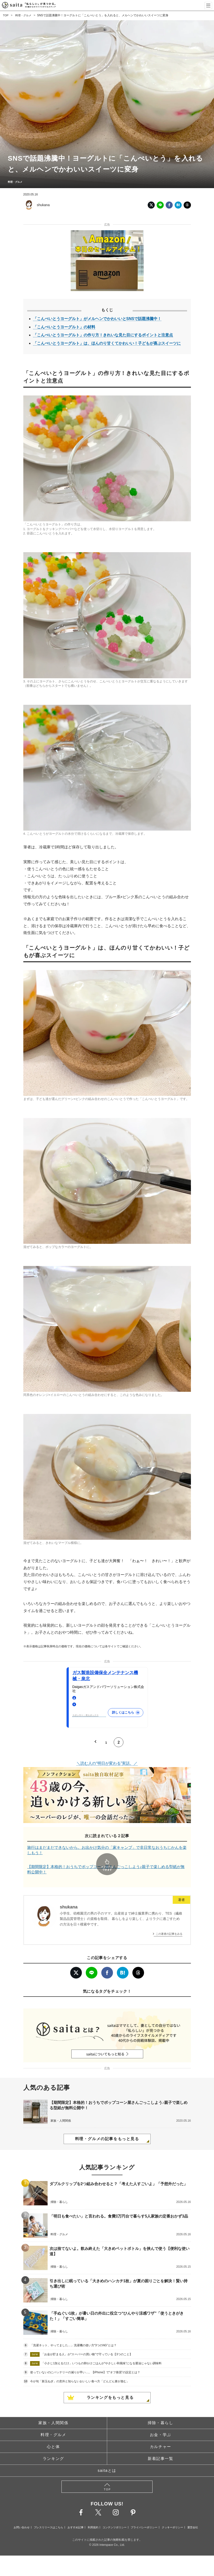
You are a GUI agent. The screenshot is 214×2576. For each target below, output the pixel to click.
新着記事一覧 (160, 2450)
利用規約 (93, 2518)
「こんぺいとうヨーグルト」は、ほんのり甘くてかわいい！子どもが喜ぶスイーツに (107, 343)
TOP (6, 15)
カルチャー (160, 2438)
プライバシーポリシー (144, 2518)
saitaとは (107, 2461)
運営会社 (192, 2518)
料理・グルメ (24, 15)
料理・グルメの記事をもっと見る (107, 2130)
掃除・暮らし (160, 2414)
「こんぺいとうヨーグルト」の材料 (64, 327)
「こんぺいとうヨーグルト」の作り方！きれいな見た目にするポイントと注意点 (103, 335)
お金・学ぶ (160, 2426)
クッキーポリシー (172, 2518)
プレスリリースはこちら (48, 2518)
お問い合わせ (22, 2518)
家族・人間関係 (53, 2414)
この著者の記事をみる (169, 1924)
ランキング (53, 2450)
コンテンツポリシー (115, 2518)
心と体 (53, 2438)
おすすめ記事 (76, 2518)
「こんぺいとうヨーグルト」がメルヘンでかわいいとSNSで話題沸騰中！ (97, 319)
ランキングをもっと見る (110, 2388)
